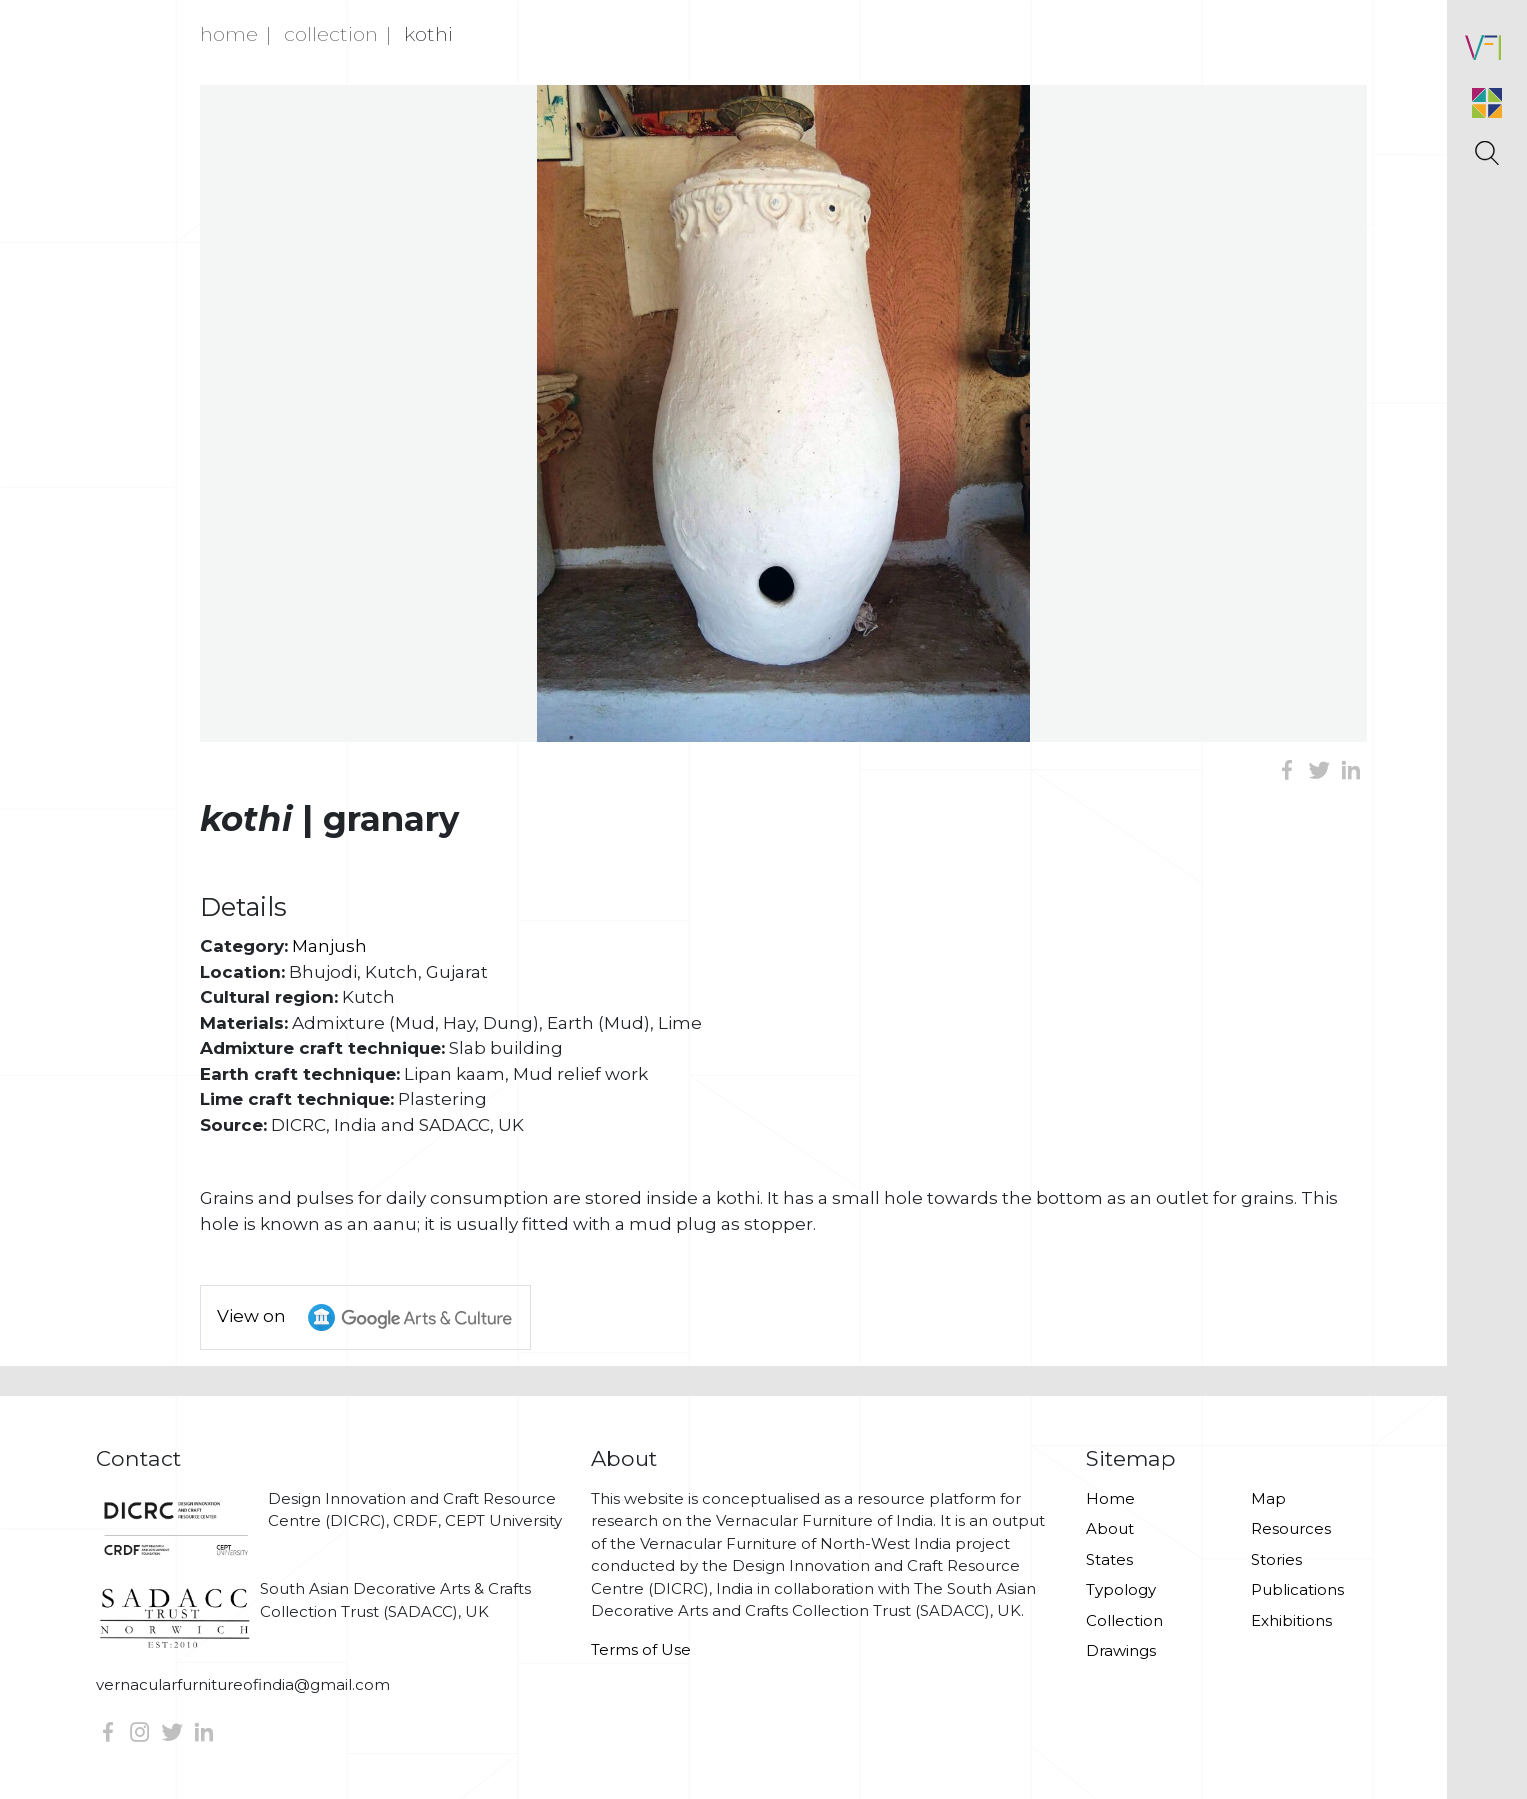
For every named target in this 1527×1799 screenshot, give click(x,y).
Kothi (428, 34)
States (1109, 1559)
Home (229, 34)
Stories (1276, 1559)
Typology (1121, 1589)
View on (373, 1317)
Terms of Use (641, 1649)
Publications (1297, 1589)
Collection (331, 34)
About (1110, 1528)
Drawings (1121, 1650)
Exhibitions (1291, 1620)
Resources (1291, 1528)
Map (1268, 1498)
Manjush (329, 946)
